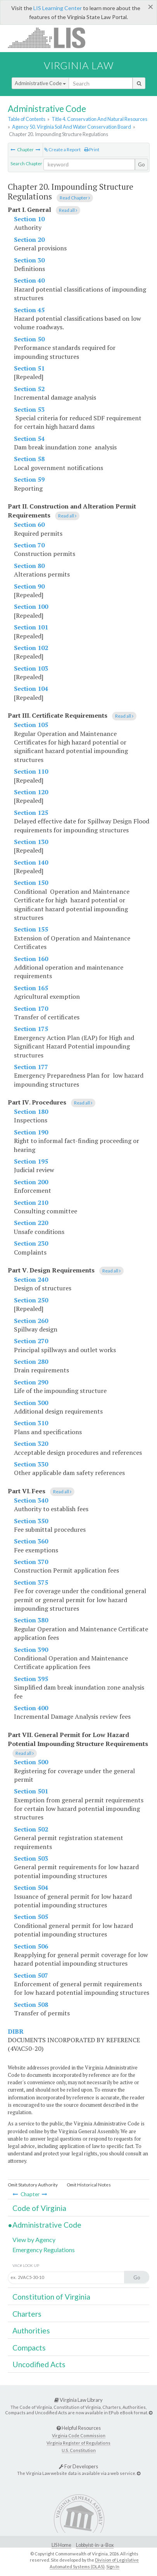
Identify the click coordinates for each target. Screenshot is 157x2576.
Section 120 (31, 792)
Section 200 (31, 1182)
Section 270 (31, 1341)
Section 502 (31, 1829)
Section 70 (29, 545)
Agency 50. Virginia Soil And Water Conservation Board (71, 127)
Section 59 (29, 479)
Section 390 (31, 1649)
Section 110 (31, 771)
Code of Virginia (39, 2208)
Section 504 (31, 1887)
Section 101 (31, 627)
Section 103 (31, 668)
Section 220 (31, 1222)
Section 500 (31, 1762)
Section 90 (29, 586)
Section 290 (31, 1382)
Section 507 (31, 1975)
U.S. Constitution (79, 2450)
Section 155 (31, 929)
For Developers (78, 2466)
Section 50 (29, 339)
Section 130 (31, 841)
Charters (26, 2313)
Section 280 (31, 1361)
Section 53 (29, 409)
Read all (68, 210)
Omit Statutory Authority (33, 2184)
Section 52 (29, 388)
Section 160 (31, 958)
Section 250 (31, 1300)
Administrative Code (40, 83)
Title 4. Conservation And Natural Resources (99, 119)
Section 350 (31, 1521)
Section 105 (31, 724)
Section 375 (31, 1582)
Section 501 (31, 1791)
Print (91, 149)
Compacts (29, 2347)
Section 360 (31, 1541)
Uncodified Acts (39, 2364)
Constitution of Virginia (51, 2296)
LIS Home (61, 2545)
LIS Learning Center (57, 8)
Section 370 (31, 1561)
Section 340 (31, 1500)
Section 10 (29, 219)
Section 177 (31, 1067)
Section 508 (31, 2004)
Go (141, 164)
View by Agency (33, 2239)
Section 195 (31, 1161)
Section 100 (31, 606)
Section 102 (31, 647)
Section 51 (29, 368)
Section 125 (31, 812)
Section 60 (29, 524)
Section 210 (31, 1202)
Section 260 (31, 1320)
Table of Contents (26, 119)
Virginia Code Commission (78, 2435)
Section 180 (31, 1111)
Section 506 (31, 1946)
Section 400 (31, 1708)
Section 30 (29, 260)
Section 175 (31, 1028)
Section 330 (31, 1464)
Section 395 (31, 1678)
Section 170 (31, 1008)
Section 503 (31, 1858)
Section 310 (31, 1423)
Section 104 (31, 688)
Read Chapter (75, 198)
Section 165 (31, 988)
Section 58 (29, 458)
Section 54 (29, 438)
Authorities (31, 2330)
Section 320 (31, 1443)
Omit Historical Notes (89, 2184)
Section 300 (31, 1402)
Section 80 (29, 565)
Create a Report (62, 149)
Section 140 (31, 862)
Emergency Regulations (43, 2249)
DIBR (16, 2031)
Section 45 (29, 310)
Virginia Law (79, 65)
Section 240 (31, 1279)
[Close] (151, 7)
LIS (51, 37)
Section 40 (29, 280)
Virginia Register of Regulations (78, 2442)
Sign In (112, 2566)
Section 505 (31, 1916)
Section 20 (29, 239)
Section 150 (31, 882)
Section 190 (31, 1132)
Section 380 (31, 1620)
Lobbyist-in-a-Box (95, 2545)
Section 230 (31, 1243)
